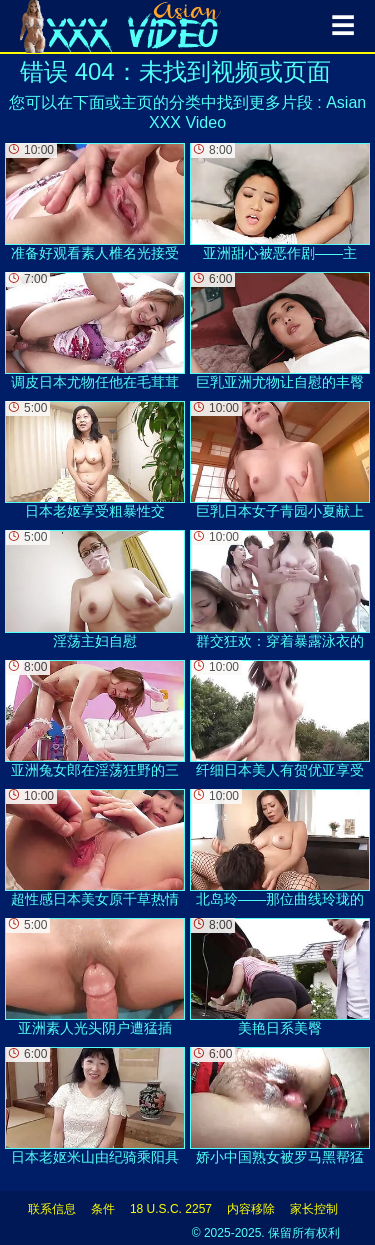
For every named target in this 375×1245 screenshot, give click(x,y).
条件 (103, 1209)
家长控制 (314, 1209)
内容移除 (251, 1209)
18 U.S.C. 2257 (171, 1209)
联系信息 (52, 1209)
